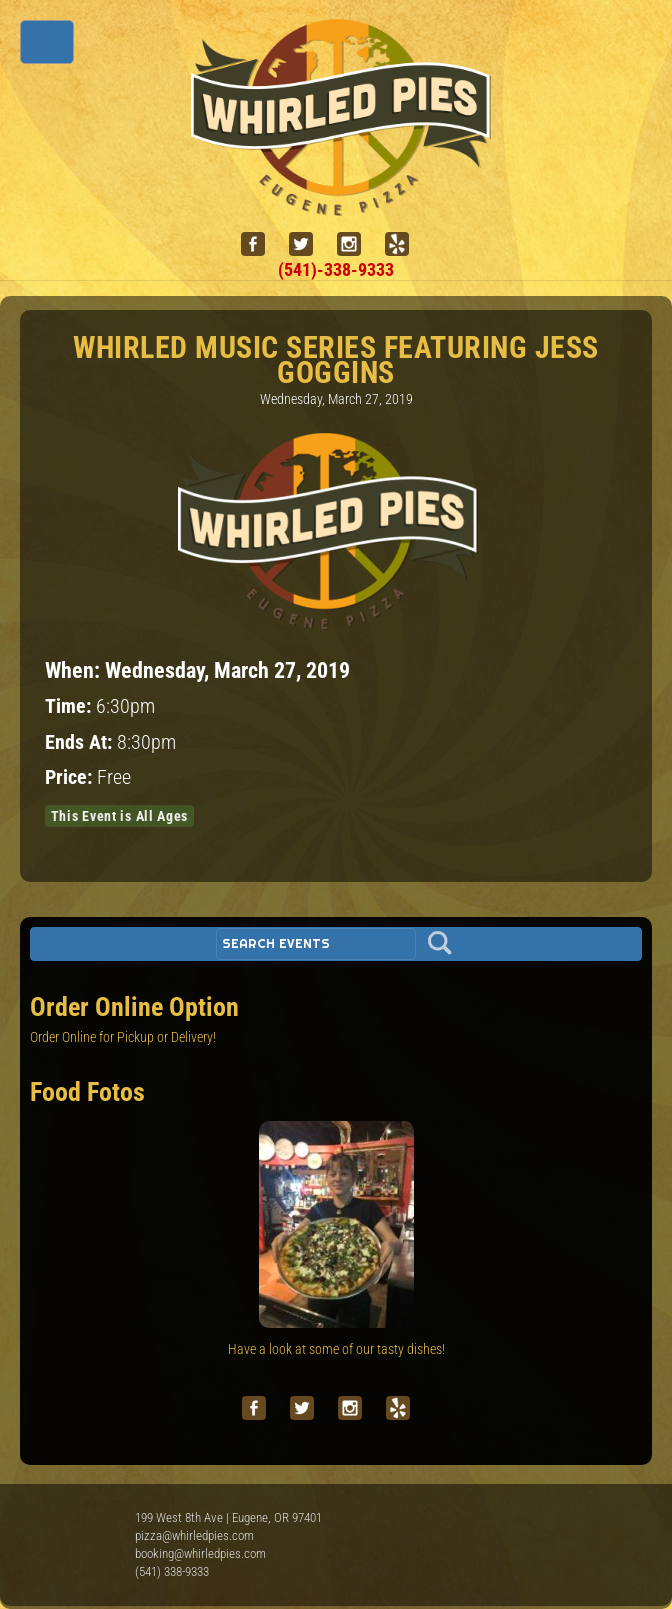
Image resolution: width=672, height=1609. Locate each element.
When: (75, 670)
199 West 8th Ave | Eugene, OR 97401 (228, 1517)
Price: (71, 777)
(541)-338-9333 (336, 269)
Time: (70, 706)
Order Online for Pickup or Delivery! (123, 1037)
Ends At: (81, 742)
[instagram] (357, 244)
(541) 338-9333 (172, 1571)
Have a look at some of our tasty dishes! (336, 1349)
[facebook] (261, 244)
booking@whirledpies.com (200, 1553)
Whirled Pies (75, 1539)
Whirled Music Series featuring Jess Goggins (336, 360)
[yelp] (405, 244)
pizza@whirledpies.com (194, 1535)
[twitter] (309, 244)
